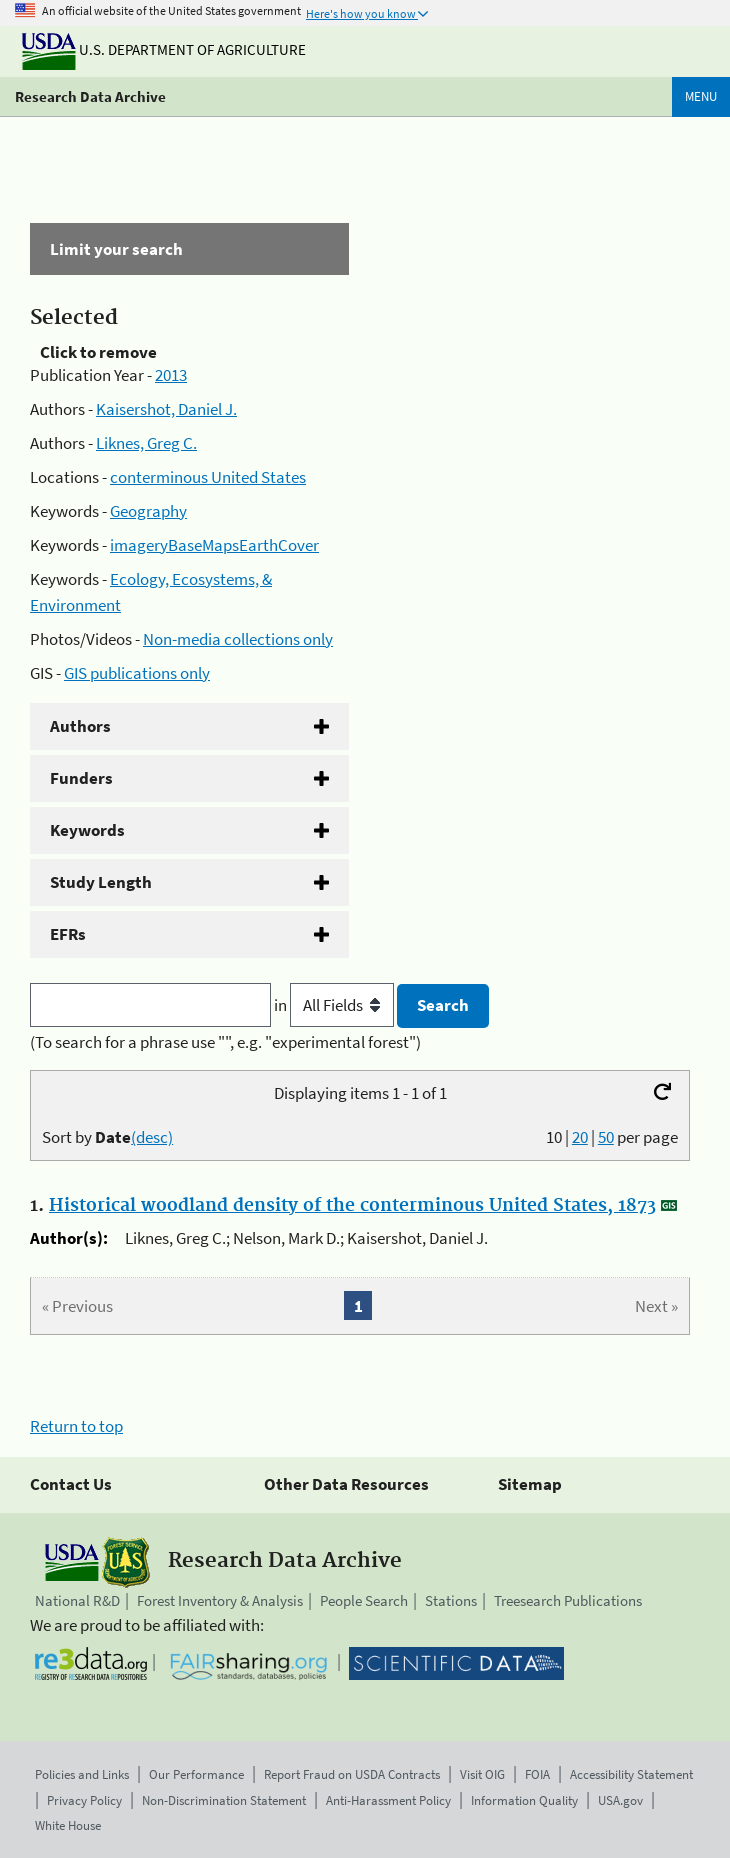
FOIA (537, 1774)
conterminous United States (208, 477)
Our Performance (196, 1774)
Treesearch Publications (568, 1600)
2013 (171, 375)
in (335, 1005)
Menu (701, 96)
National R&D (77, 1600)
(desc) (152, 1137)
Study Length (101, 882)
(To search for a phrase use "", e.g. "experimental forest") (225, 1042)
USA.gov (620, 1800)
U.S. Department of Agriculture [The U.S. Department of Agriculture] (164, 49)
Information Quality (524, 1800)
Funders (81, 778)
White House (68, 1825)
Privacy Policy (84, 1800)
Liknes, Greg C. (146, 443)
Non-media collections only (238, 639)
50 (606, 1137)
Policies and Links (82, 1774)
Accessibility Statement (631, 1774)
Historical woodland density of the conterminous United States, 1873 (352, 1206)
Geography (148, 511)
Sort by (107, 1137)
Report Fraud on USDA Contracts (352, 1774)
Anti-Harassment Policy (388, 1800)
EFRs (68, 934)
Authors (80, 726)
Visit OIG (482, 1774)
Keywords (87, 830)
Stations (451, 1600)
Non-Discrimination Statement (224, 1800)
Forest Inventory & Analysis (220, 1600)
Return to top (76, 1426)
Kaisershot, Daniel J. (166, 409)
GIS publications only (137, 673)
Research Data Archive (90, 96)
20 (580, 1137)
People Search (364, 1600)
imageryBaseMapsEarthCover (214, 545)
